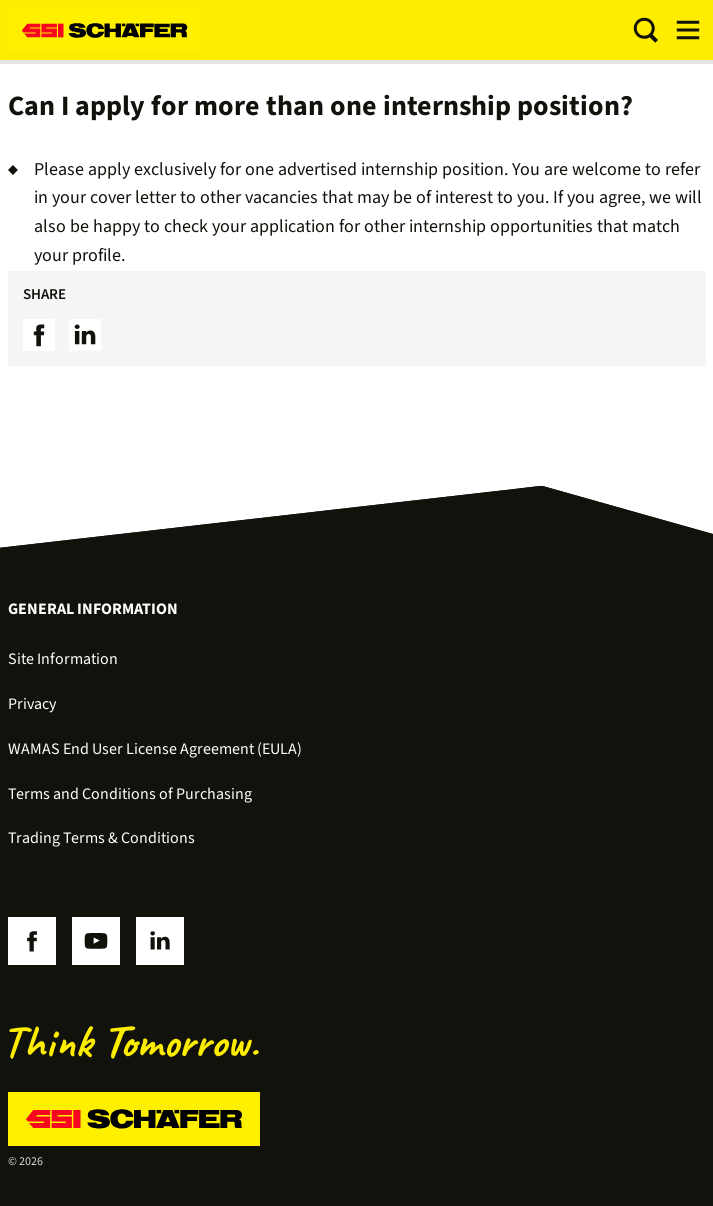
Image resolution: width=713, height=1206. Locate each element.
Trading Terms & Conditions (101, 838)
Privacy (32, 704)
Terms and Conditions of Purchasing (130, 794)
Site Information (63, 659)
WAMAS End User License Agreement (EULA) (155, 749)
